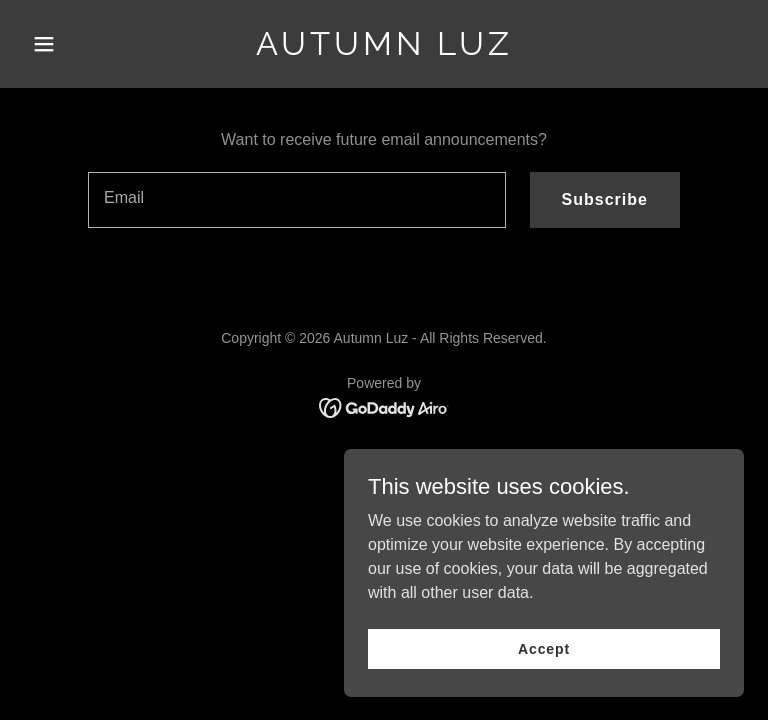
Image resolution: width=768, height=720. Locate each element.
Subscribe (605, 199)
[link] (384, 49)
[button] (78, 44)
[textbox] (297, 200)
